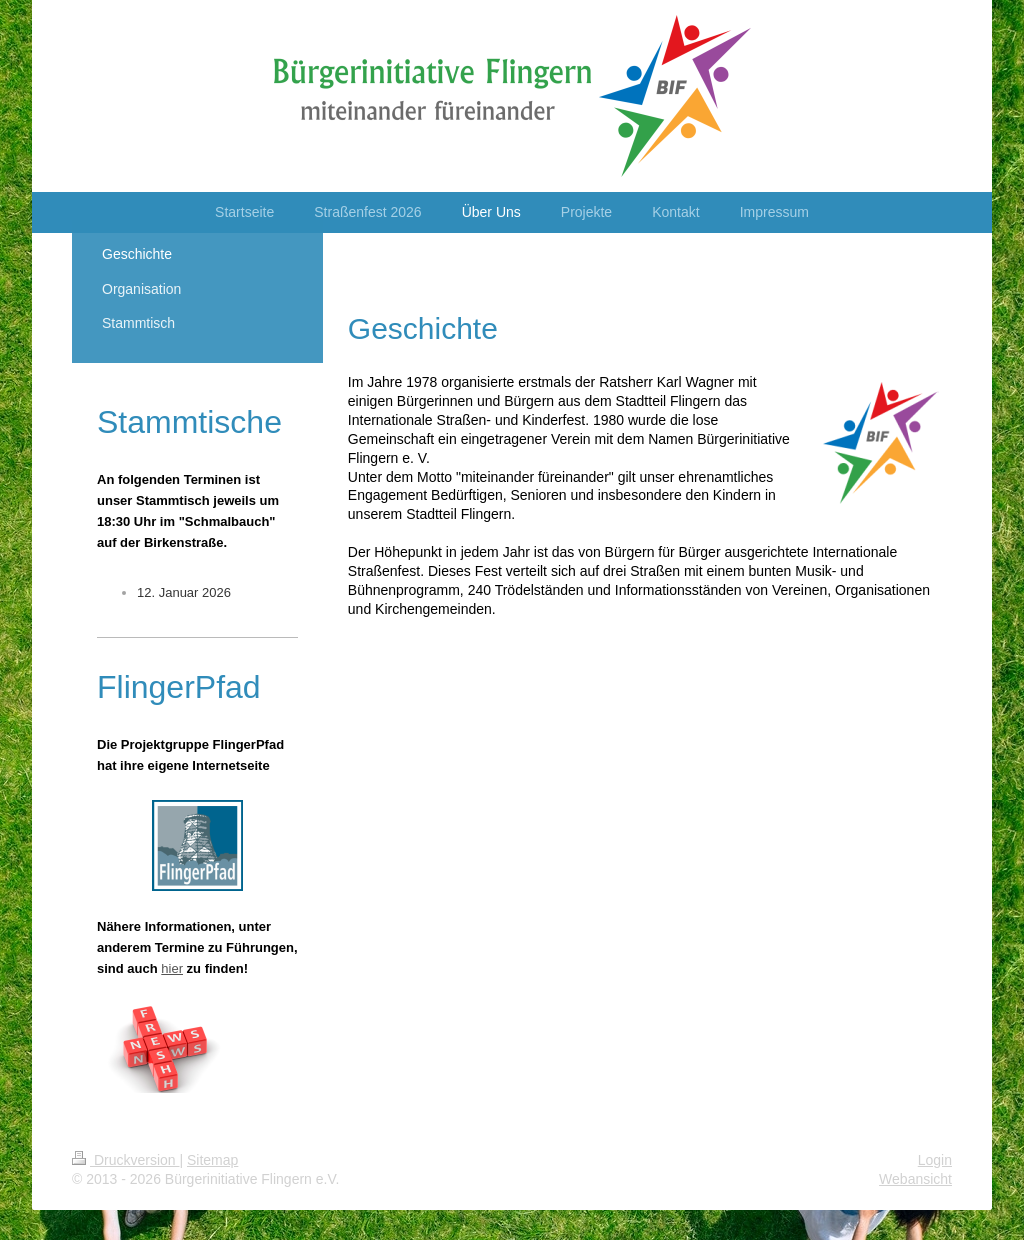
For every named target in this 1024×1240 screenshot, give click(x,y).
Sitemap (212, 1160)
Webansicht (915, 1179)
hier (172, 968)
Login (935, 1160)
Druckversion (125, 1160)
